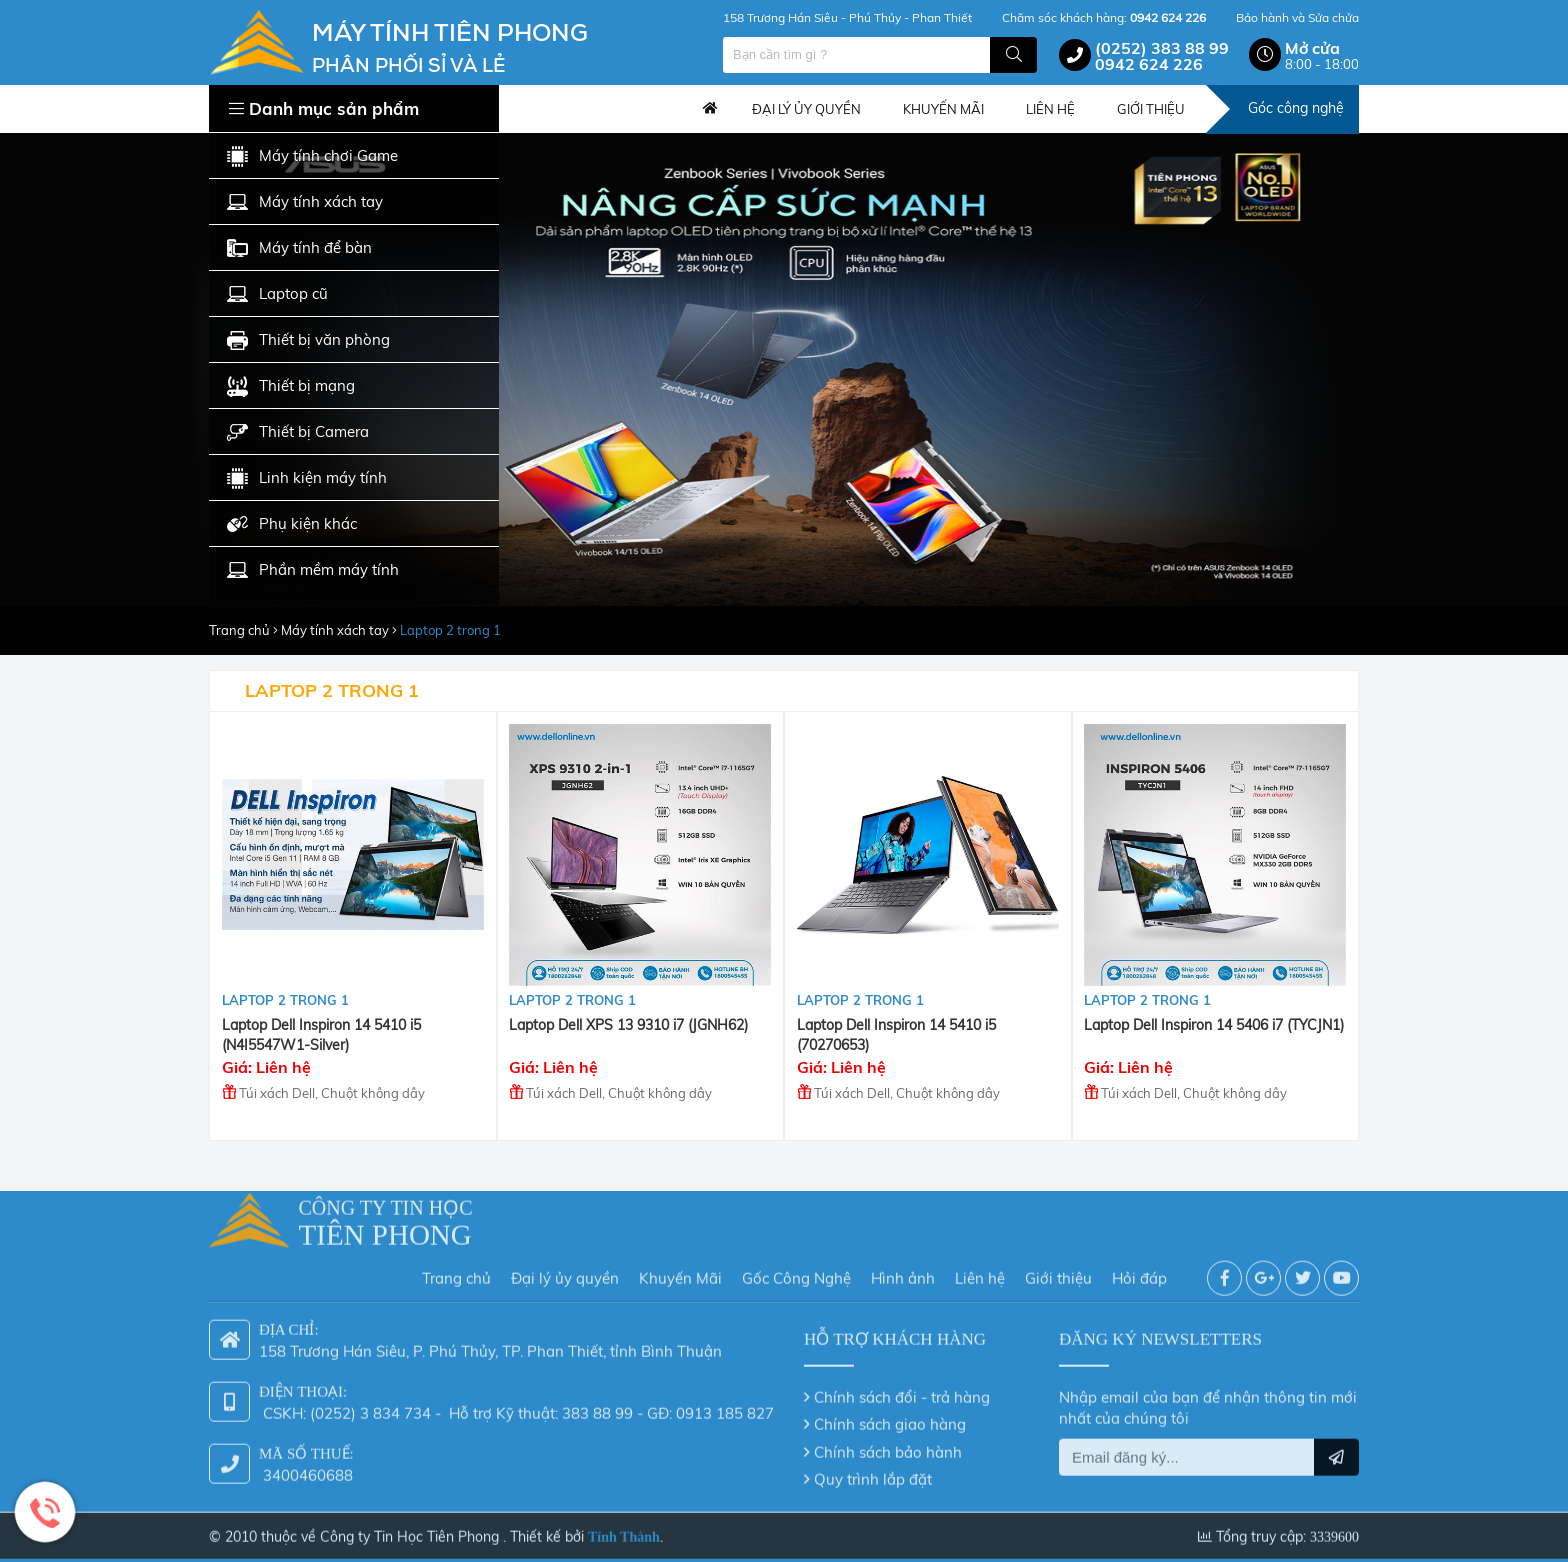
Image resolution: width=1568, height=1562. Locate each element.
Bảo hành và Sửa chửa (1297, 17)
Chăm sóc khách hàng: (1104, 17)
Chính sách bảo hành (888, 1445)
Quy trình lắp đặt (873, 1472)
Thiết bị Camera (298, 432)
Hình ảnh (903, 1271)
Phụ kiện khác (292, 524)
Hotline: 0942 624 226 (45, 1512)
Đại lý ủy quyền (565, 1271)
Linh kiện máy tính (307, 478)
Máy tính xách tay (305, 202)
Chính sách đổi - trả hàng (902, 1390)
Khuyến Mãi (680, 1271)
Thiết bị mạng (291, 386)
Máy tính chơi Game (312, 156)
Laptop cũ (277, 294)
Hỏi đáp (1139, 1271)
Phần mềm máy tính (313, 570)
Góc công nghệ (1296, 108)
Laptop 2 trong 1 (450, 630)
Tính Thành (624, 1530)
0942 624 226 (1149, 64)
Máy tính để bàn (299, 248)
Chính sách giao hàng (890, 1417)
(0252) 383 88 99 (1162, 48)
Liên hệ (980, 1271)
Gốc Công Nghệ (796, 1271)
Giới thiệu (1058, 1271)
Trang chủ (710, 109)
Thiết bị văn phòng (308, 340)
